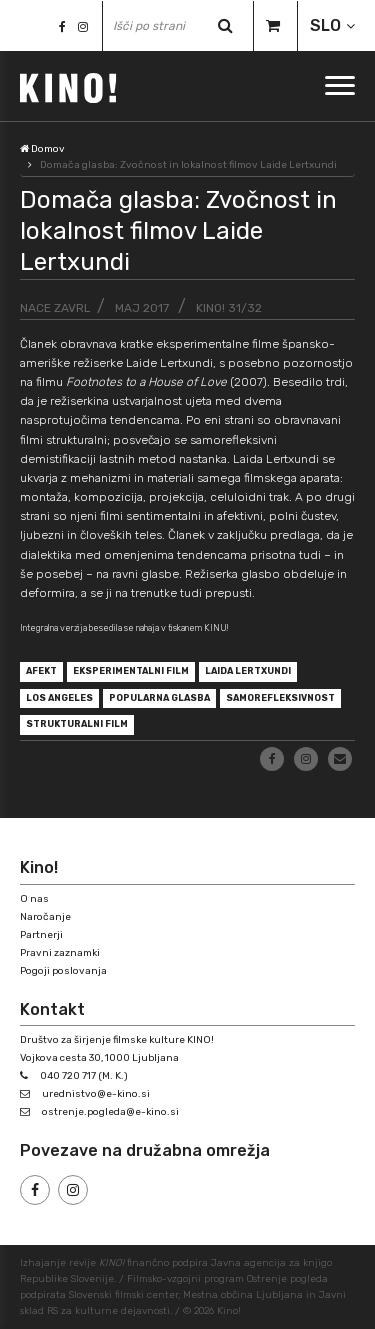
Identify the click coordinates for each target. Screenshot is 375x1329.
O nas (34, 899)
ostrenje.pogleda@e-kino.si (110, 1112)
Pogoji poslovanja (63, 971)
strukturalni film (77, 724)
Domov (42, 149)
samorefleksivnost (280, 698)
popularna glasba (159, 698)
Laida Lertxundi (248, 671)
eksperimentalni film (131, 671)
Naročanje (45, 917)
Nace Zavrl (55, 308)
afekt (41, 671)
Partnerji (41, 935)
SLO (325, 25)
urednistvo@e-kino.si (96, 1094)
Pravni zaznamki (60, 953)
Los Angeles (59, 698)
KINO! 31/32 (229, 308)
